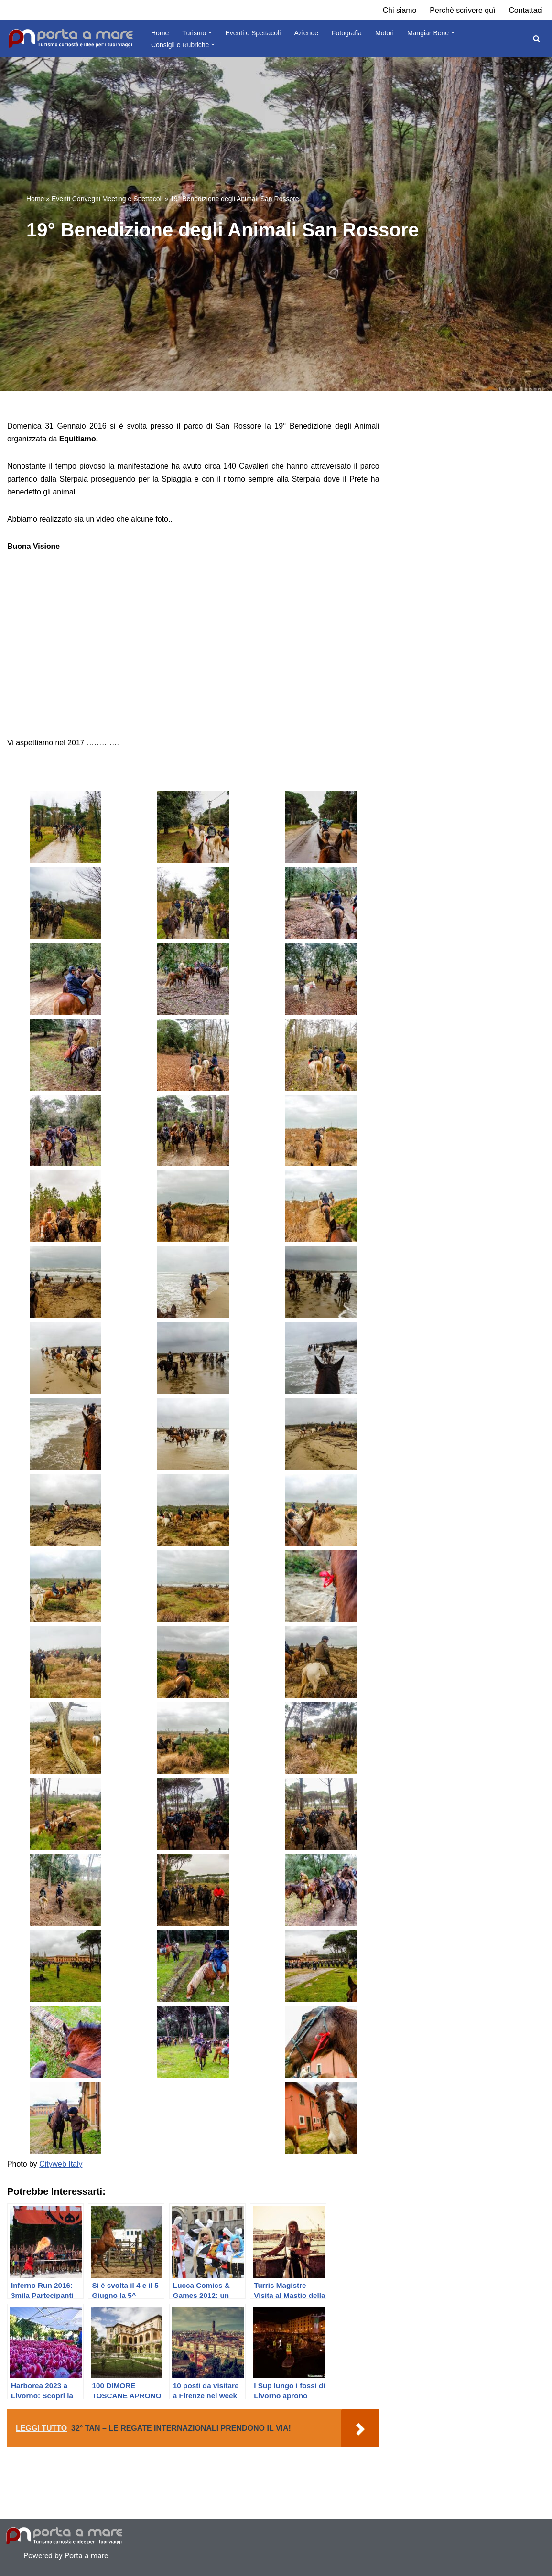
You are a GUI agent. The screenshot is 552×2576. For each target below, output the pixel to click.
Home (160, 33)
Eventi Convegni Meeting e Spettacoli (107, 199)
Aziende (306, 33)
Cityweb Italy (61, 2158)
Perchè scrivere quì (462, 10)
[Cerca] (536, 38)
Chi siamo (399, 10)
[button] (210, 32)
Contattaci (526, 10)
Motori (384, 33)
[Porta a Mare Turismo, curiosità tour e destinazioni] (71, 39)
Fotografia (347, 33)
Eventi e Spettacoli (253, 33)
